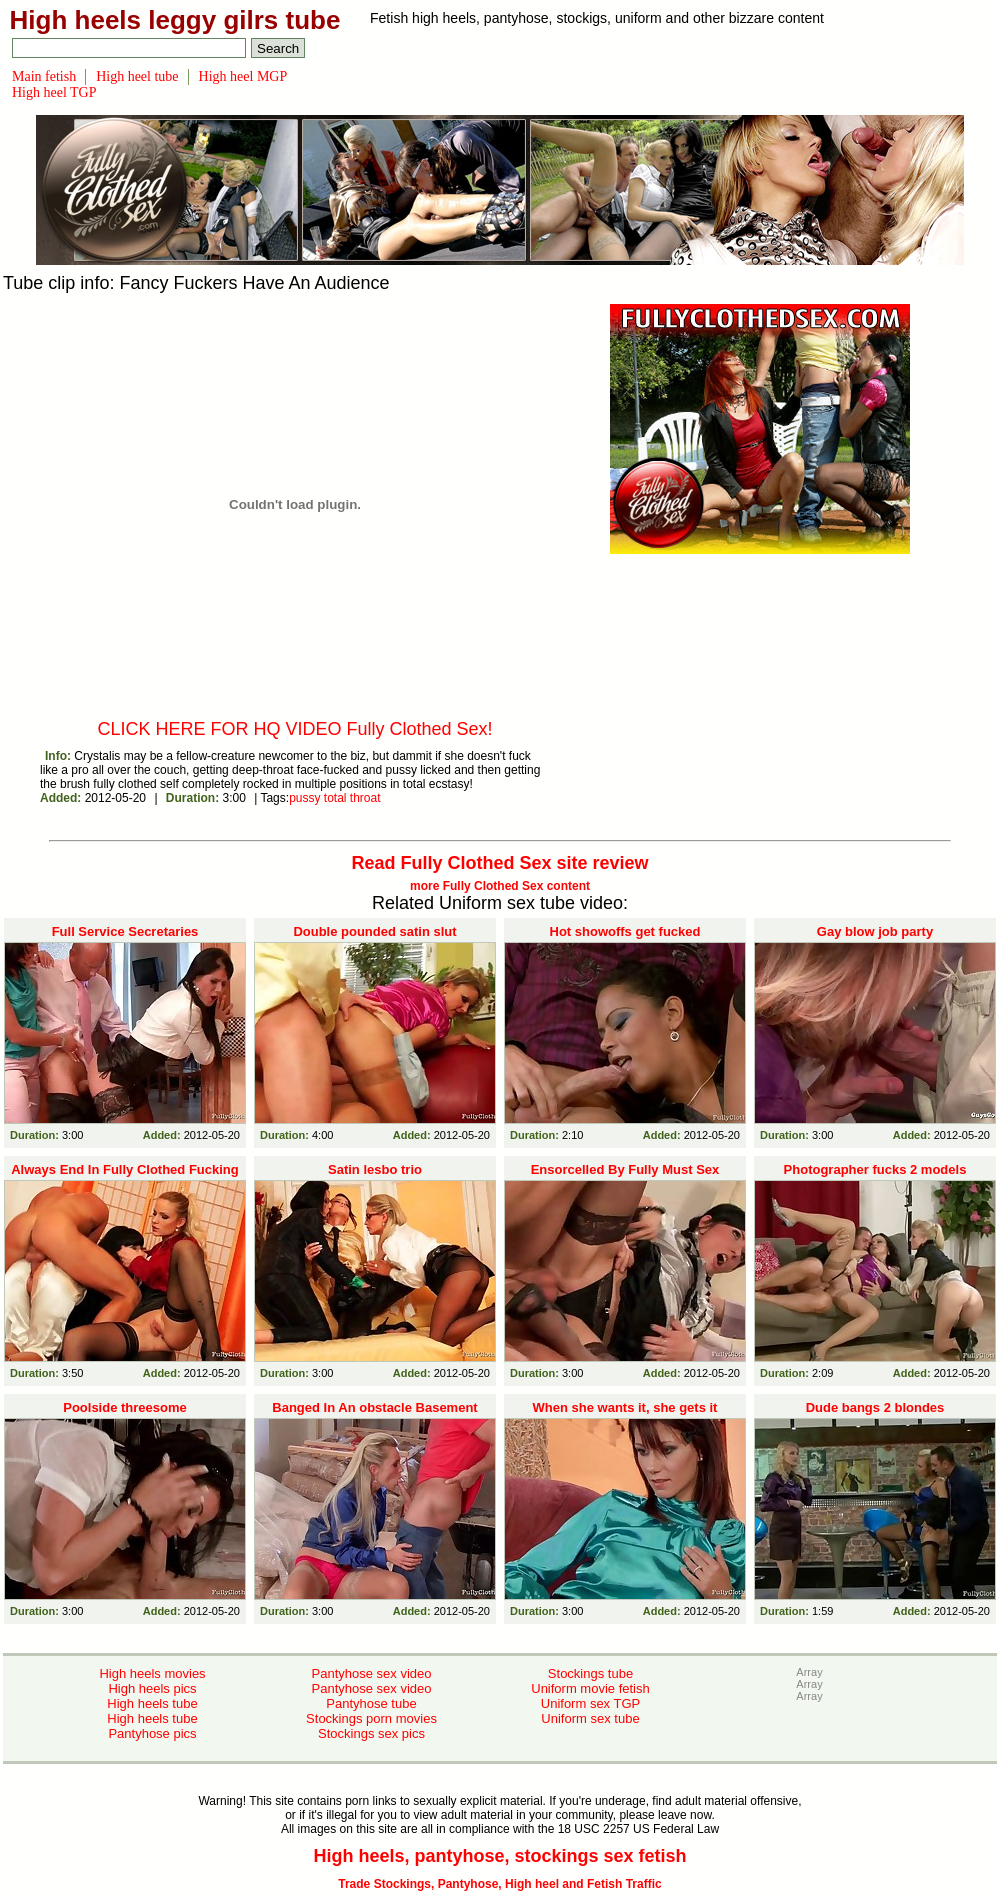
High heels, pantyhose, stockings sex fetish (499, 1856)
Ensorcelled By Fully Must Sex (625, 1169)
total (335, 798)
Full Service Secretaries (125, 931)
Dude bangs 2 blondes (875, 1407)
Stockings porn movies (371, 1718)
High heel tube (137, 76)
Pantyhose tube (371, 1703)
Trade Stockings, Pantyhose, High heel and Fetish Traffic (499, 1884)
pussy (304, 798)
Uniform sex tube (590, 1718)
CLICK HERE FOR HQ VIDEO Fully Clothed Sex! (294, 729)
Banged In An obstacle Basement (374, 1407)
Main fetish (44, 76)
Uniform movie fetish (590, 1688)
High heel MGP (243, 76)
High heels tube (152, 1703)
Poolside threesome (125, 1407)
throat (365, 798)
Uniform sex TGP (590, 1703)
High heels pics (152, 1688)
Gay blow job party (875, 931)
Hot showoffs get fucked (625, 931)
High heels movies (152, 1673)
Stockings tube (590, 1673)
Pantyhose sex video (372, 1673)
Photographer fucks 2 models (875, 1169)
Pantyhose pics (152, 1733)
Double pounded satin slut (374, 931)
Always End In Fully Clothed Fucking (125, 1169)
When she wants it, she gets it (625, 1407)
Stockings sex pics (371, 1733)
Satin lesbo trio (375, 1169)
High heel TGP (54, 92)
